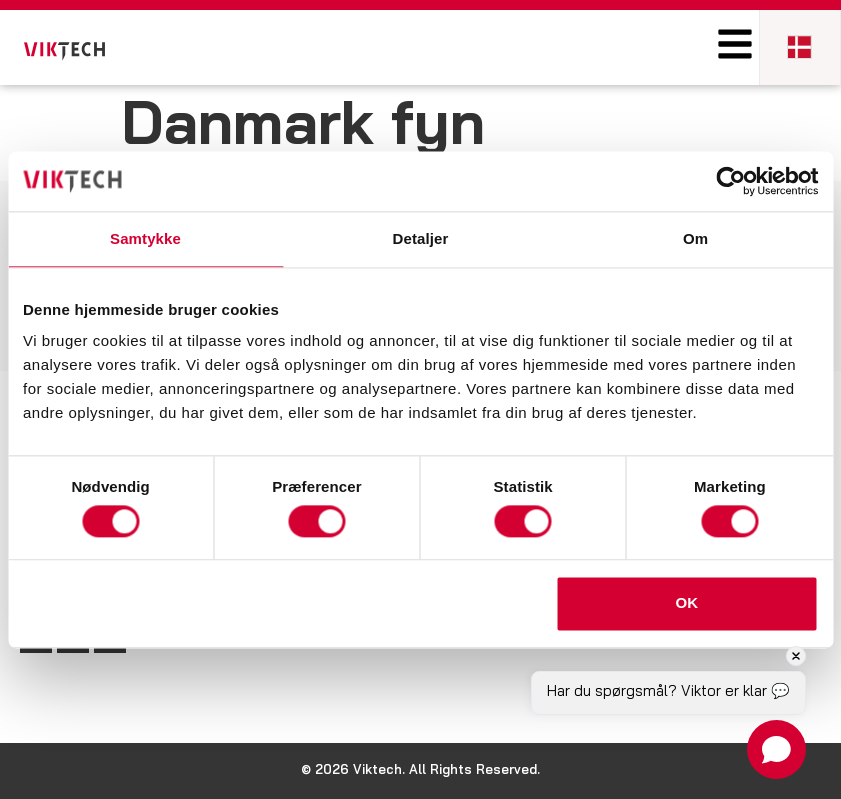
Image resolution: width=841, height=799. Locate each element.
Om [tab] (695, 238)
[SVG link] (64, 51)
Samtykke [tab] (145, 238)
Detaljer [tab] (421, 238)
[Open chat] (776, 749)
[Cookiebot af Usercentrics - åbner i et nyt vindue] (730, 181)
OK (687, 603)
